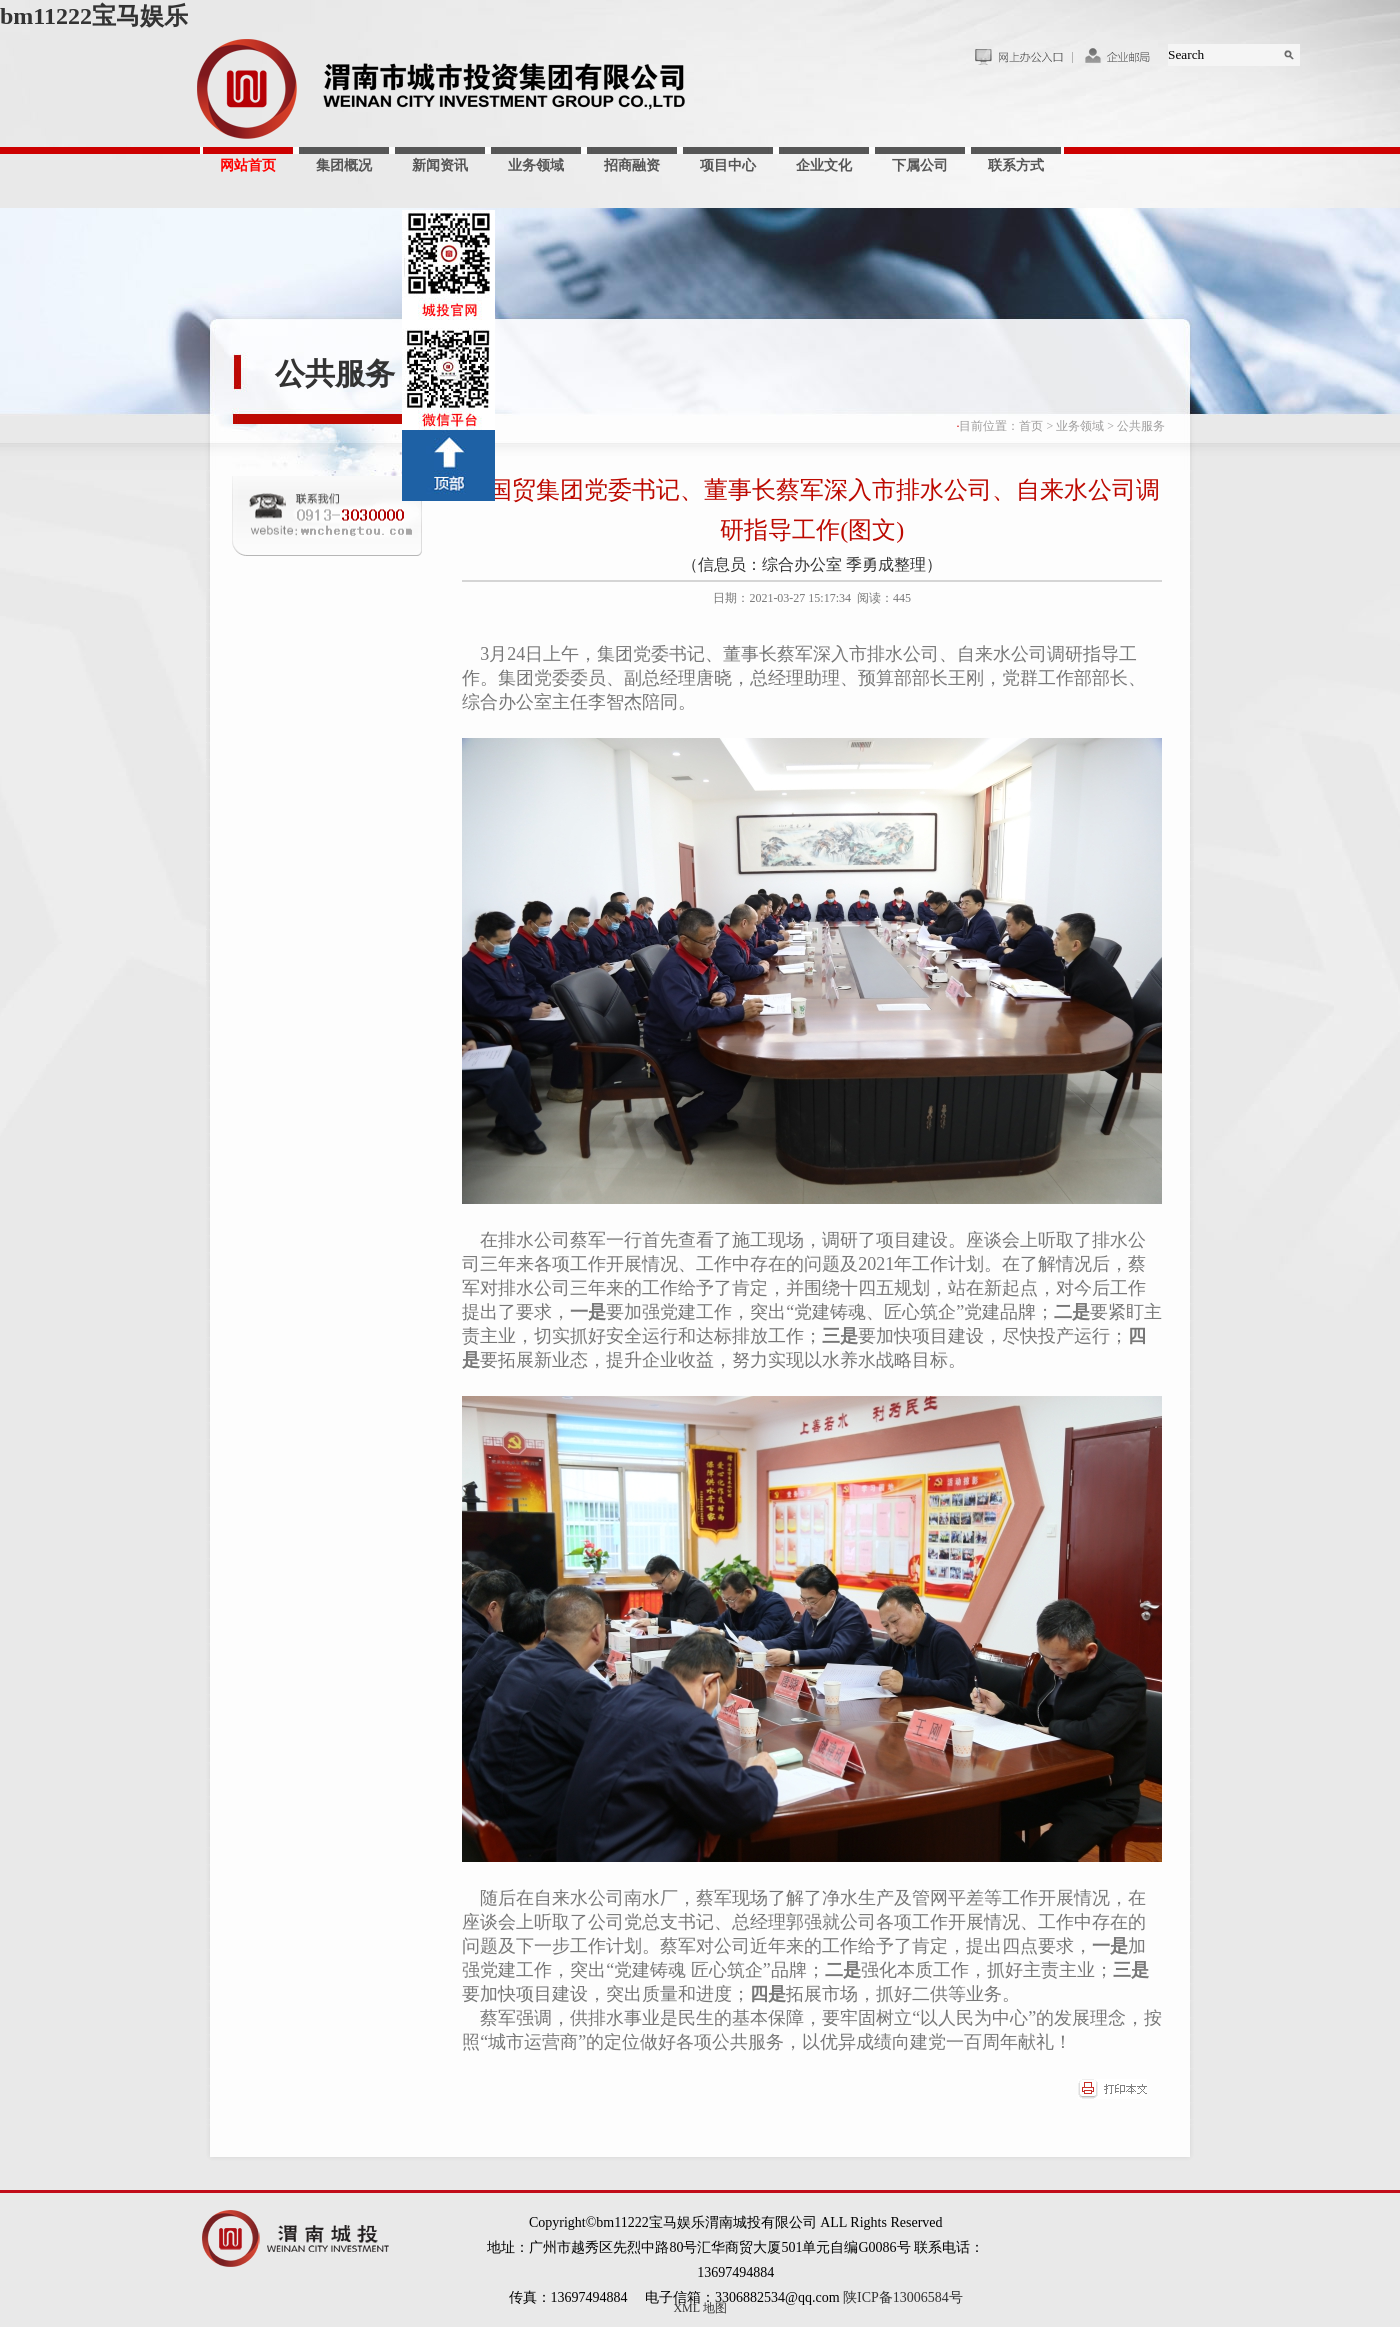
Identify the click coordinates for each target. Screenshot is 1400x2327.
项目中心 (728, 165)
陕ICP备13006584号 (903, 2297)
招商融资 (632, 165)
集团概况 (344, 165)
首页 (1031, 426)
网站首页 (248, 165)
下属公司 (920, 165)
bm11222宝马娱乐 (94, 16)
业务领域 (536, 165)
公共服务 (335, 373)
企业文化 (824, 165)
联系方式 (1016, 165)
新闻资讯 (440, 165)
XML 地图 (699, 2308)
